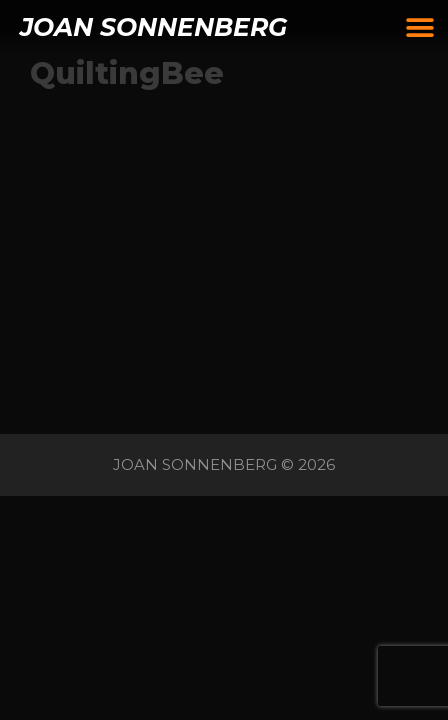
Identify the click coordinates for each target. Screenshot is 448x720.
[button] (420, 27)
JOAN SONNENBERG (153, 27)
